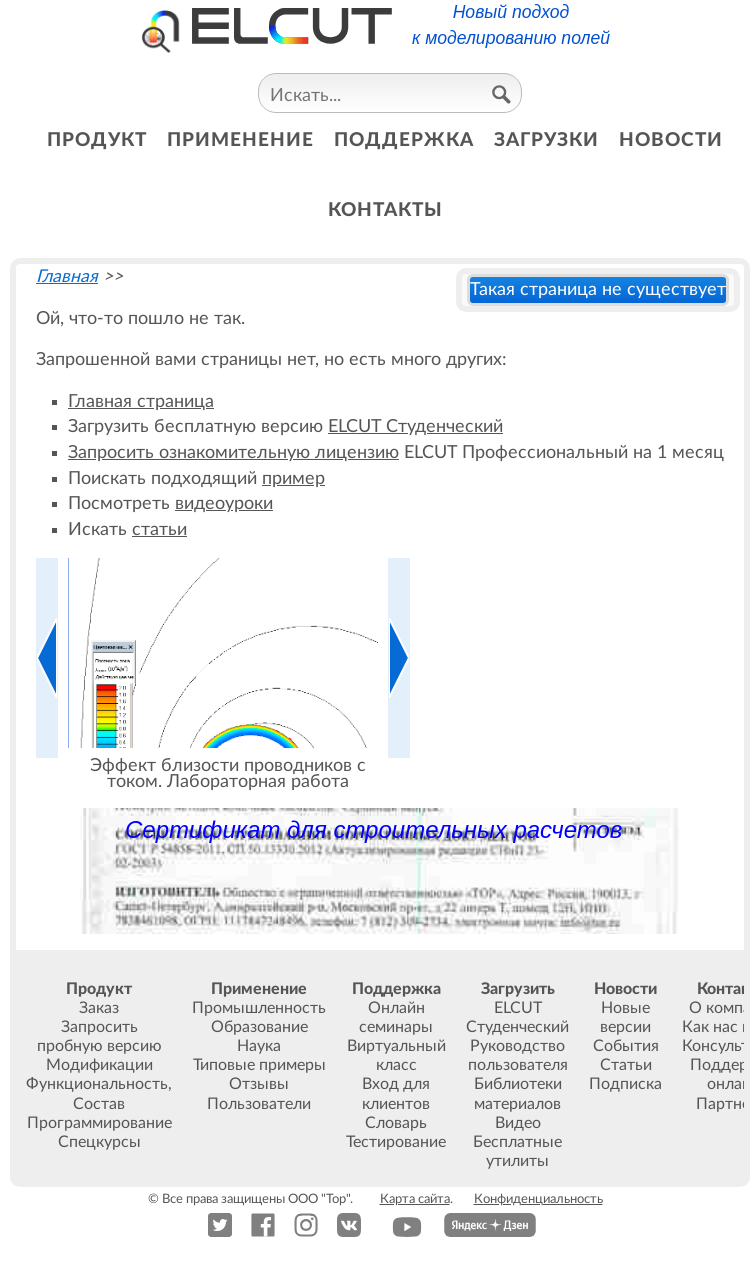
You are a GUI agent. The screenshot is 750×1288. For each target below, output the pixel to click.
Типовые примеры (259, 1065)
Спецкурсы (99, 1142)
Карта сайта (415, 1199)
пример (293, 478)
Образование (259, 1027)
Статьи (626, 1065)
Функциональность (97, 1084)
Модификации (99, 1065)
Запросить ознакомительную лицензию (233, 452)
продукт (97, 140)
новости (671, 140)
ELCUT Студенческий (415, 426)
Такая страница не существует (598, 289)
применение (240, 140)
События (626, 1046)
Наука (259, 1046)
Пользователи (259, 1104)
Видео (518, 1123)
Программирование (99, 1123)
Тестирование (396, 1142)
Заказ (99, 1008)
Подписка (625, 1084)
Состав (99, 1104)
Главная (67, 276)
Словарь (396, 1123)
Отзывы (259, 1084)
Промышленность (259, 1008)
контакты (385, 210)
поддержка (404, 140)
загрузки (546, 140)
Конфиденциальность (538, 1199)
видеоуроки (224, 503)
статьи (159, 529)
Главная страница (141, 401)
